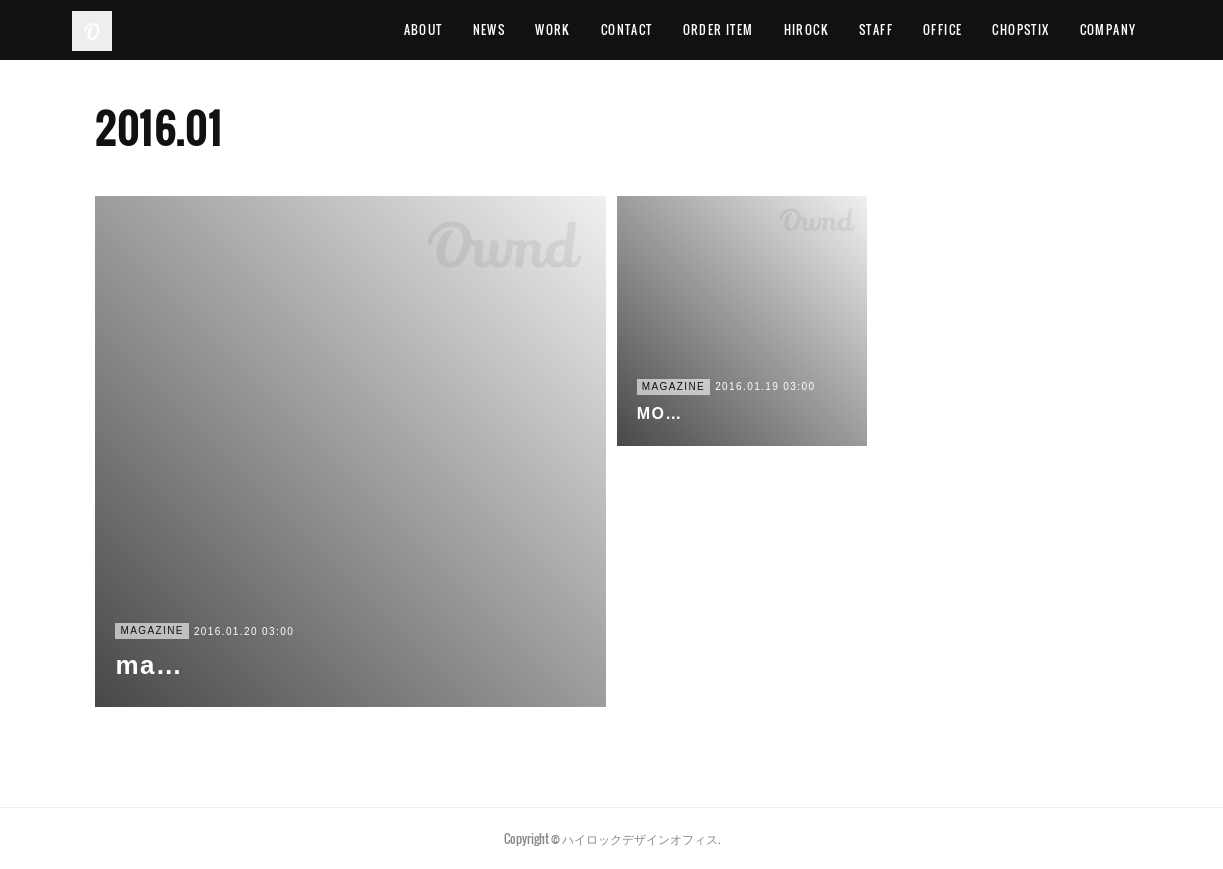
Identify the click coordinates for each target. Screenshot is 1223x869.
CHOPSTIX (1020, 29)
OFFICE (942, 29)
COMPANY (1108, 29)
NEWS (489, 29)
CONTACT (627, 29)
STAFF (876, 29)
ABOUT (423, 29)
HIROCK (806, 29)
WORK (553, 29)
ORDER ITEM (718, 29)
